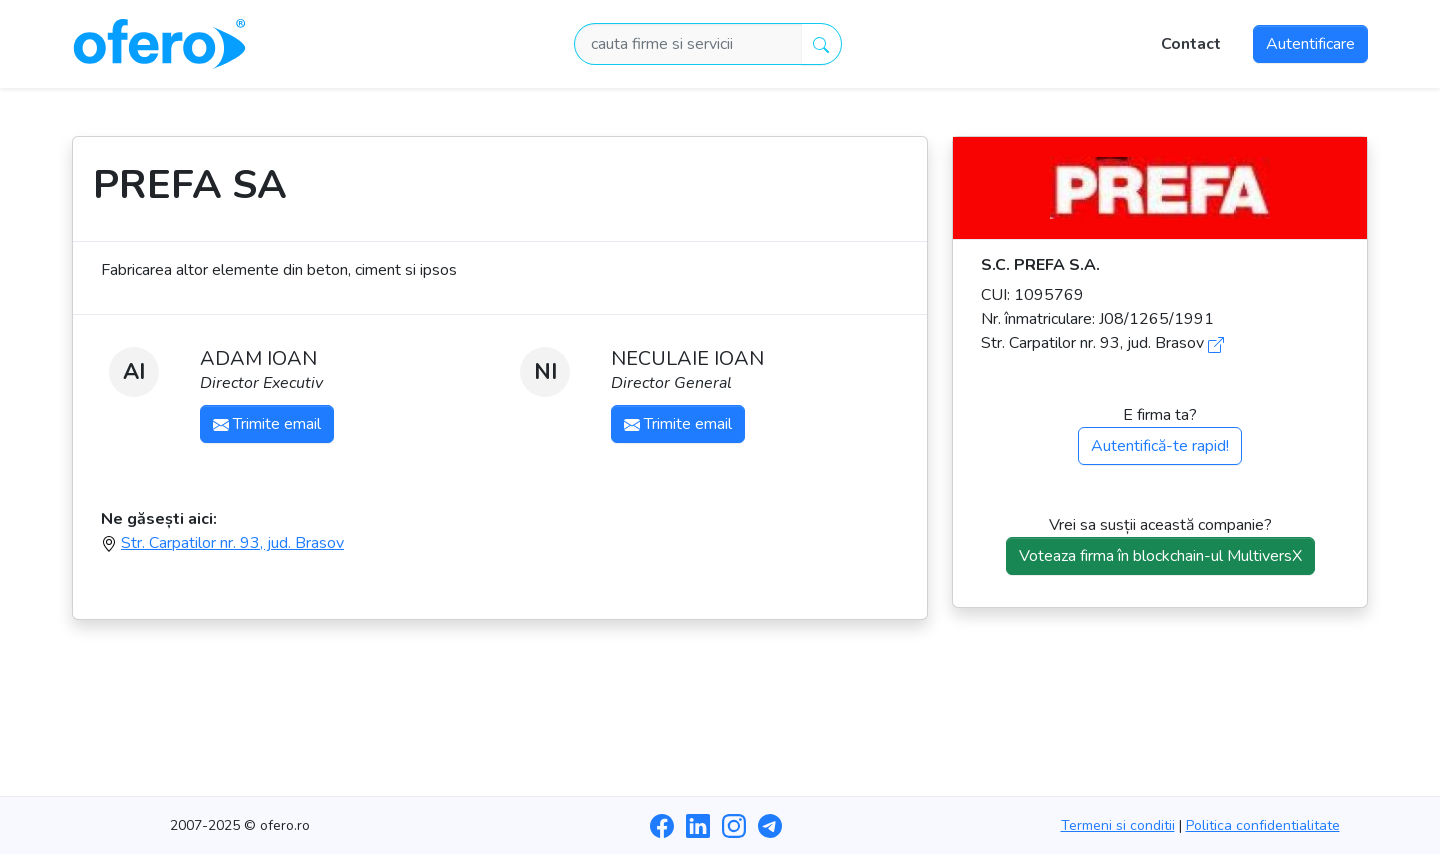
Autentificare (1310, 44)
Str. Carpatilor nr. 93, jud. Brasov (232, 543)
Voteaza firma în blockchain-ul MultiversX (1160, 556)
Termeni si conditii (1118, 825)
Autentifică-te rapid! (1160, 446)
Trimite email (267, 424)
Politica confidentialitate (1263, 825)
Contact (1191, 44)
